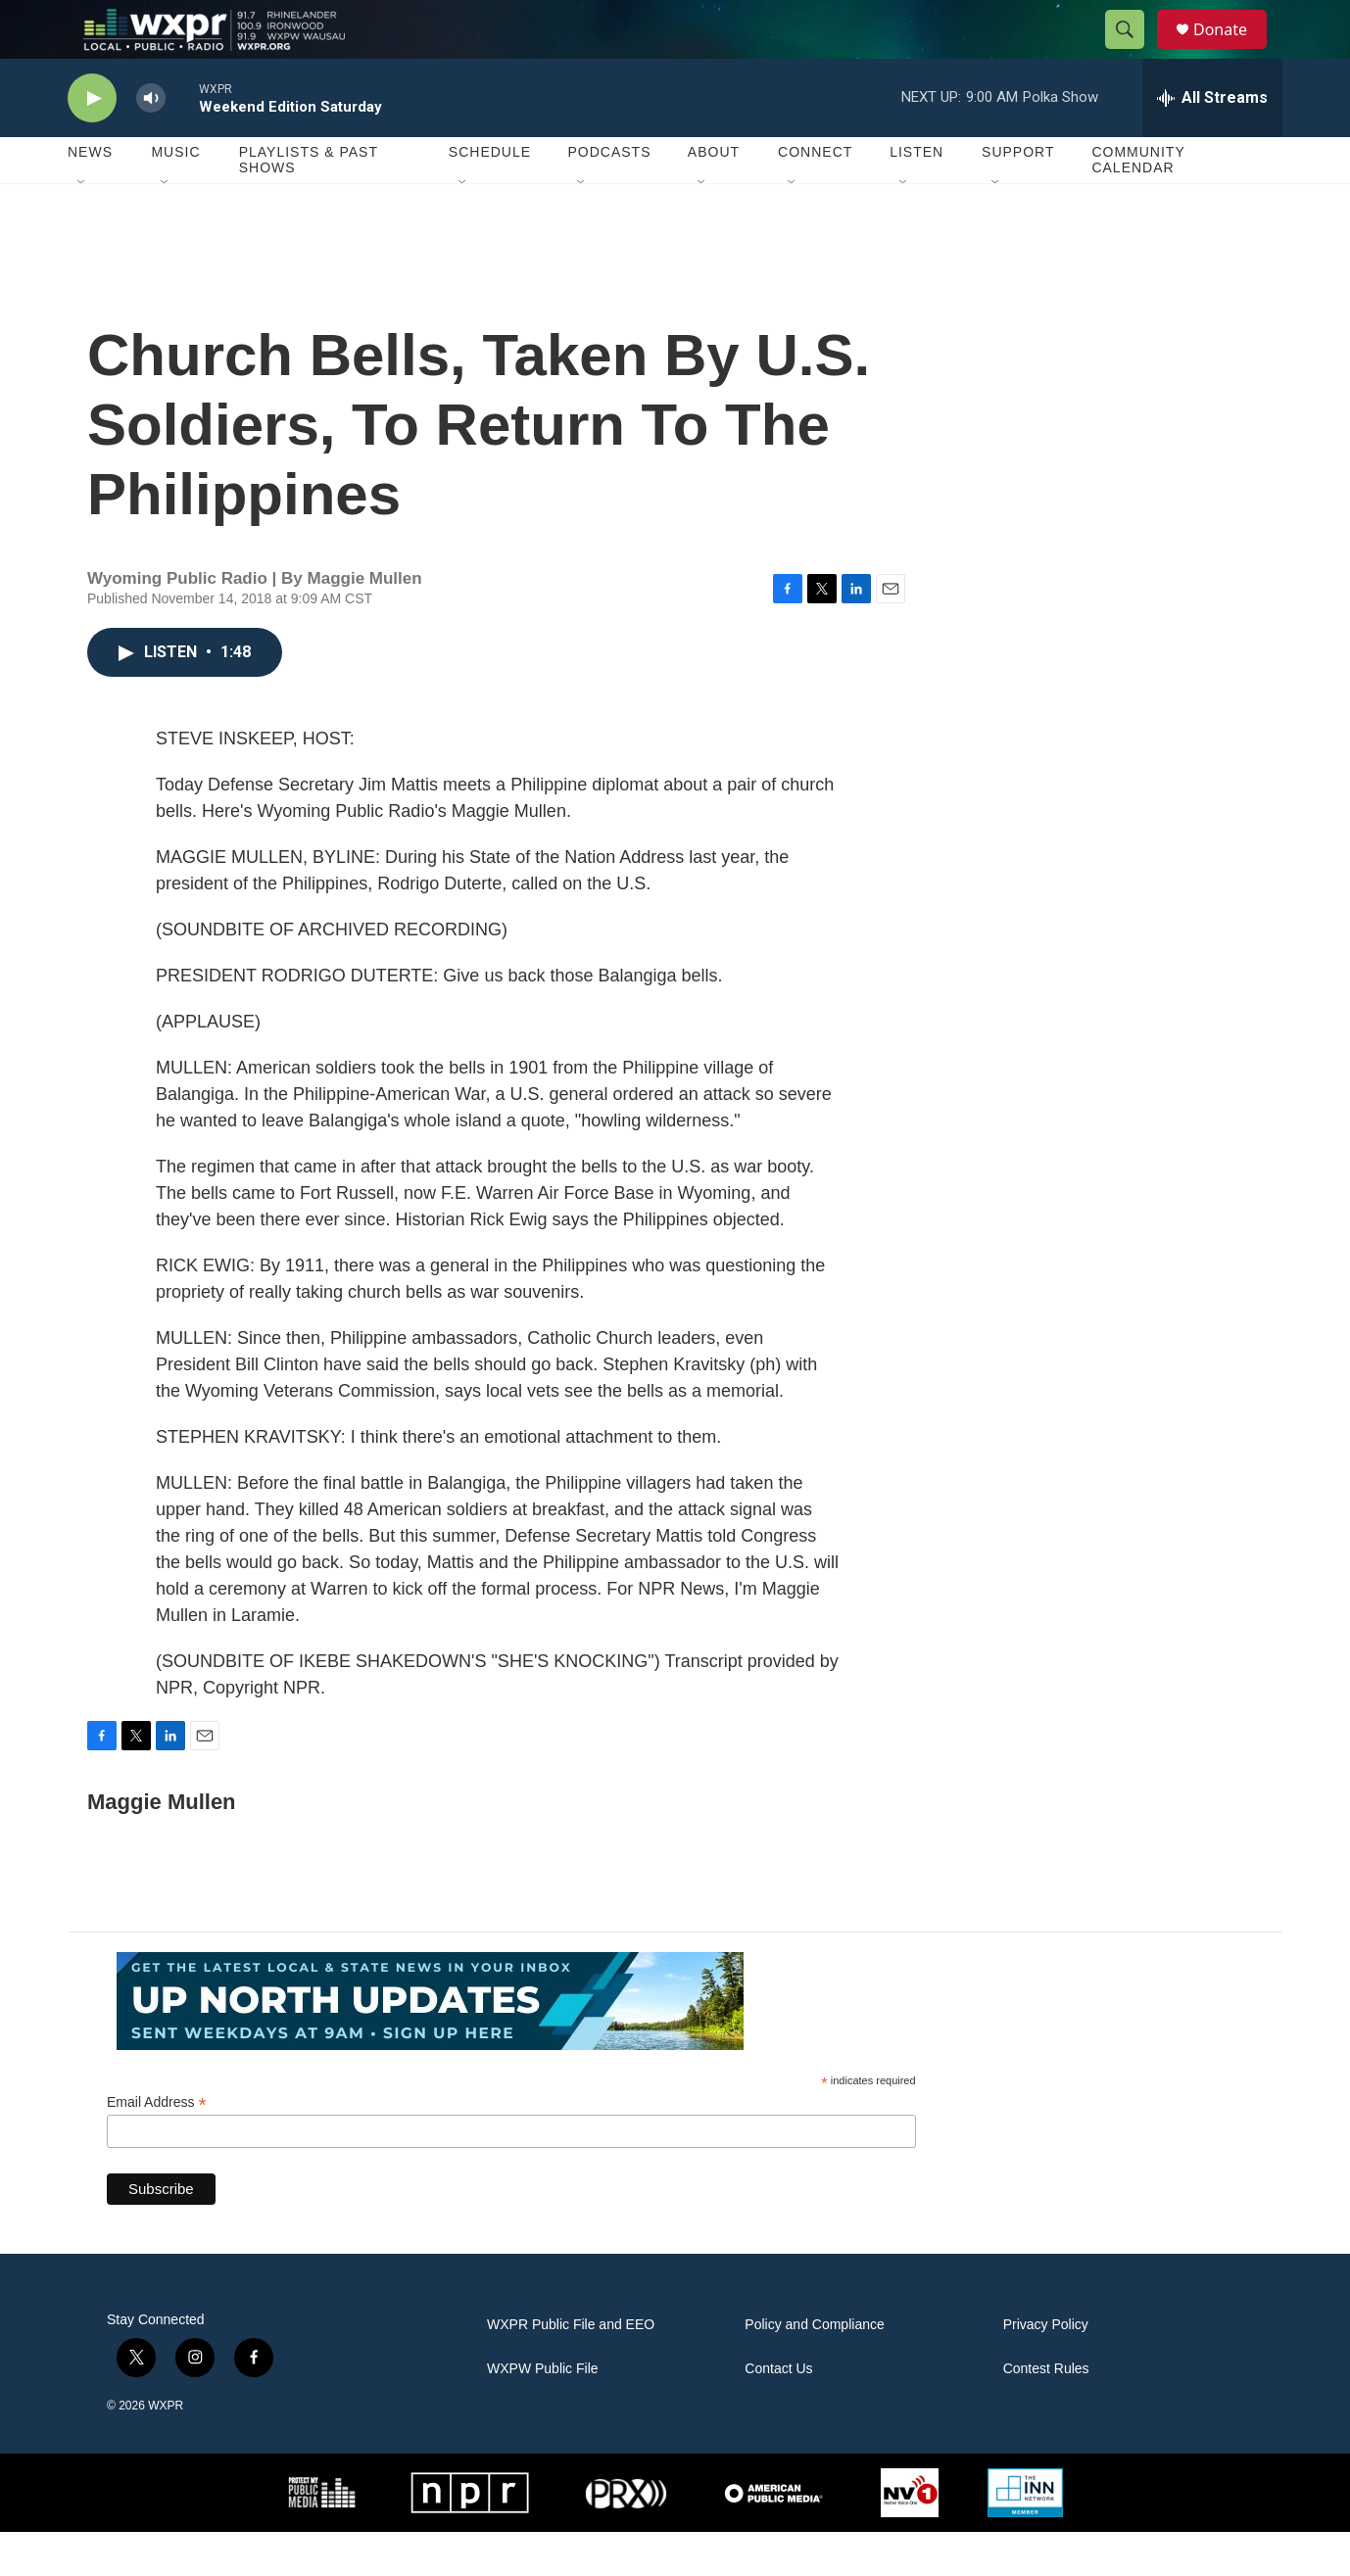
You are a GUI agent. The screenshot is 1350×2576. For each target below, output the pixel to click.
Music (175, 196)
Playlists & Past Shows (308, 203)
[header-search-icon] (1133, 52)
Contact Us (778, 2413)
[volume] (151, 142)
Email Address (157, 2146)
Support (1018, 196)
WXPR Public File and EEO (570, 2368)
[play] (92, 142)
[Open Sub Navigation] (82, 227)
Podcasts (609, 196)
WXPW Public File (543, 2413)
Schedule (490, 196)
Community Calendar (1137, 203)
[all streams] (1212, 142)
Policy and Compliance (814, 2368)
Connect (815, 196)
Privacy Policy (1045, 2368)
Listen (916, 196)
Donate (1232, 51)
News (90, 196)
